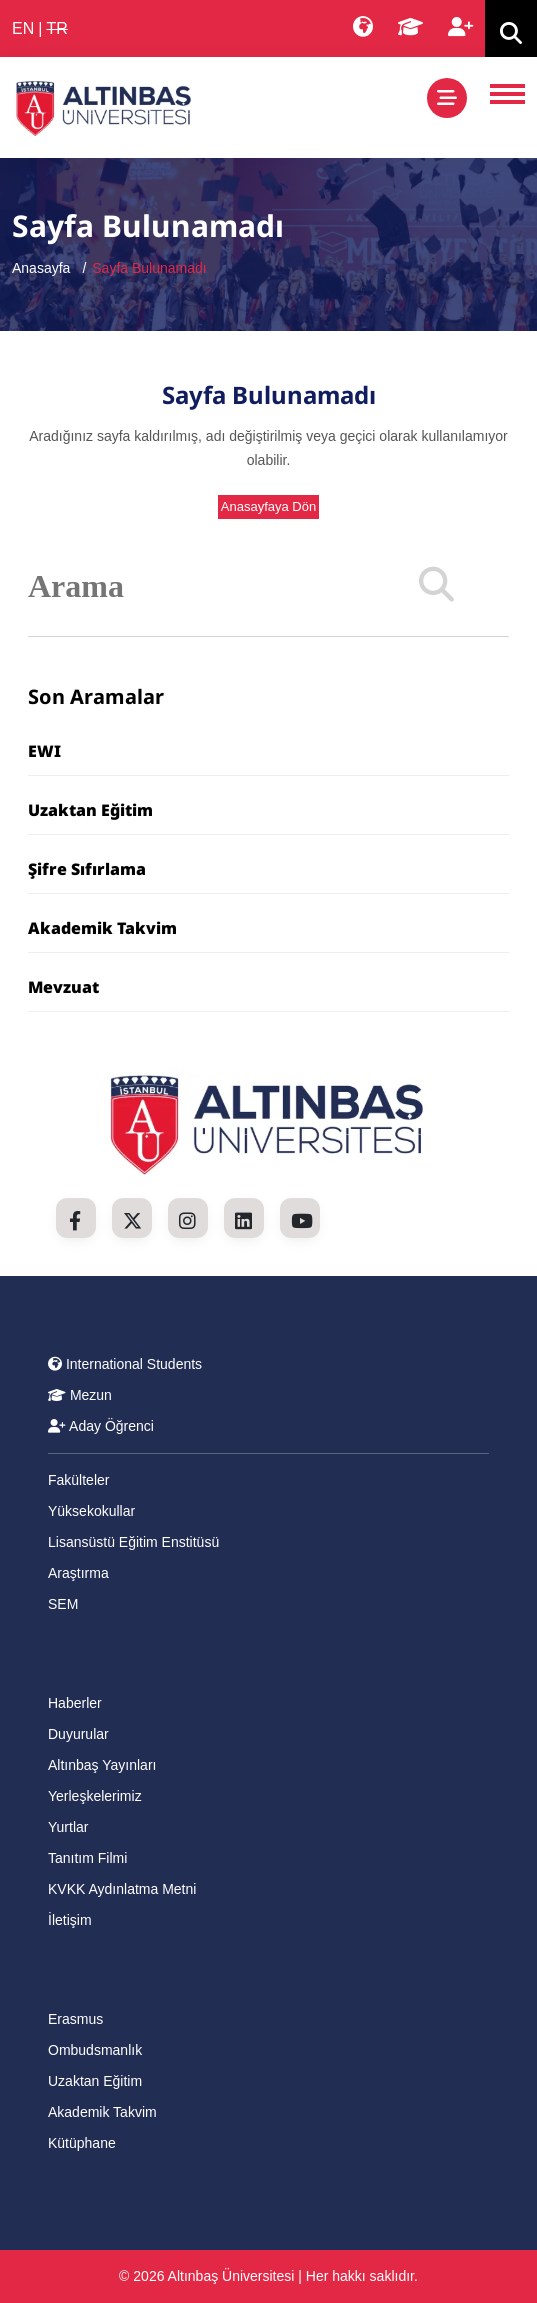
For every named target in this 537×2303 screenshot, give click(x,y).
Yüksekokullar (91, 1511)
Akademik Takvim (102, 928)
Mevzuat (63, 987)
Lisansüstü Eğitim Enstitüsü (133, 1542)
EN (23, 28)
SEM (63, 1604)
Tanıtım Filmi (87, 1858)
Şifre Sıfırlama (87, 869)
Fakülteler (78, 1480)
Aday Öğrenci (101, 1426)
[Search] (436, 585)
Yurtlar (68, 1827)
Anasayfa (41, 268)
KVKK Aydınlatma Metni (122, 1889)
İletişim (70, 1920)
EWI (44, 751)
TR (56, 28)
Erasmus (75, 2019)
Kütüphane (82, 2143)
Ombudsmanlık (95, 2050)
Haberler (75, 1703)
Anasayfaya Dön (268, 506)
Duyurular (78, 1734)
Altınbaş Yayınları (102, 1765)
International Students (125, 1364)
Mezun (80, 1395)
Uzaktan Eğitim (90, 810)
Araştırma (78, 1573)
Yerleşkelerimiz (95, 1796)
